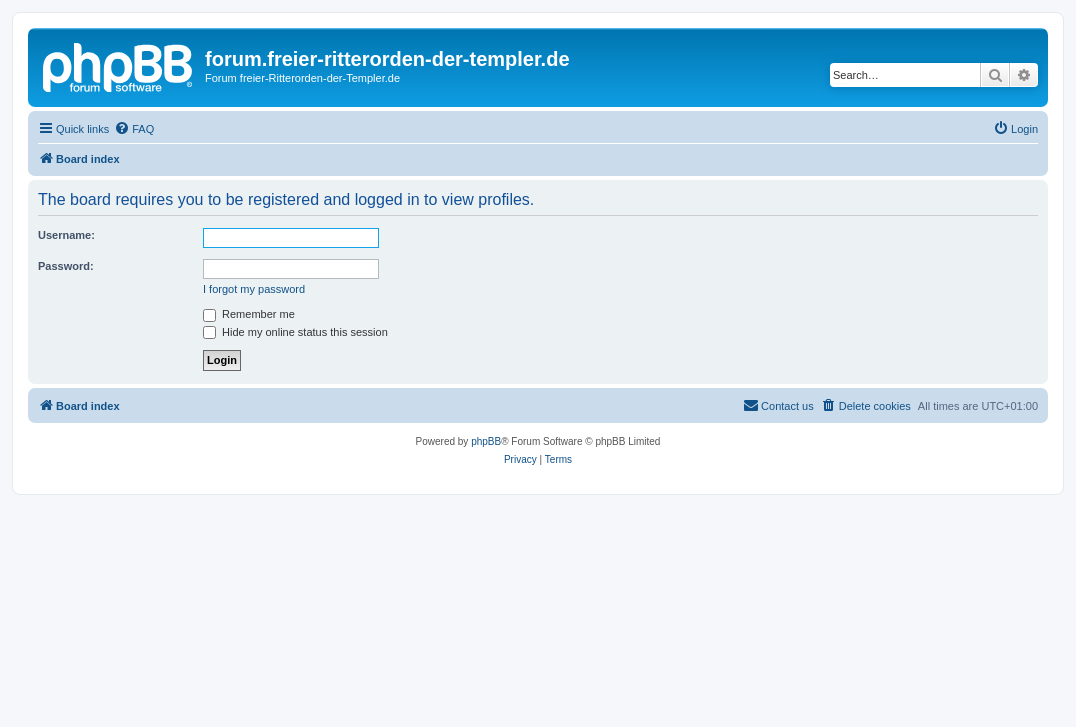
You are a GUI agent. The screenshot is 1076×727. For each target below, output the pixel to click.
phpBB (486, 441)
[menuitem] (134, 129)
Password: (66, 266)
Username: (66, 235)
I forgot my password (254, 289)
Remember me (249, 314)
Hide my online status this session (295, 332)
